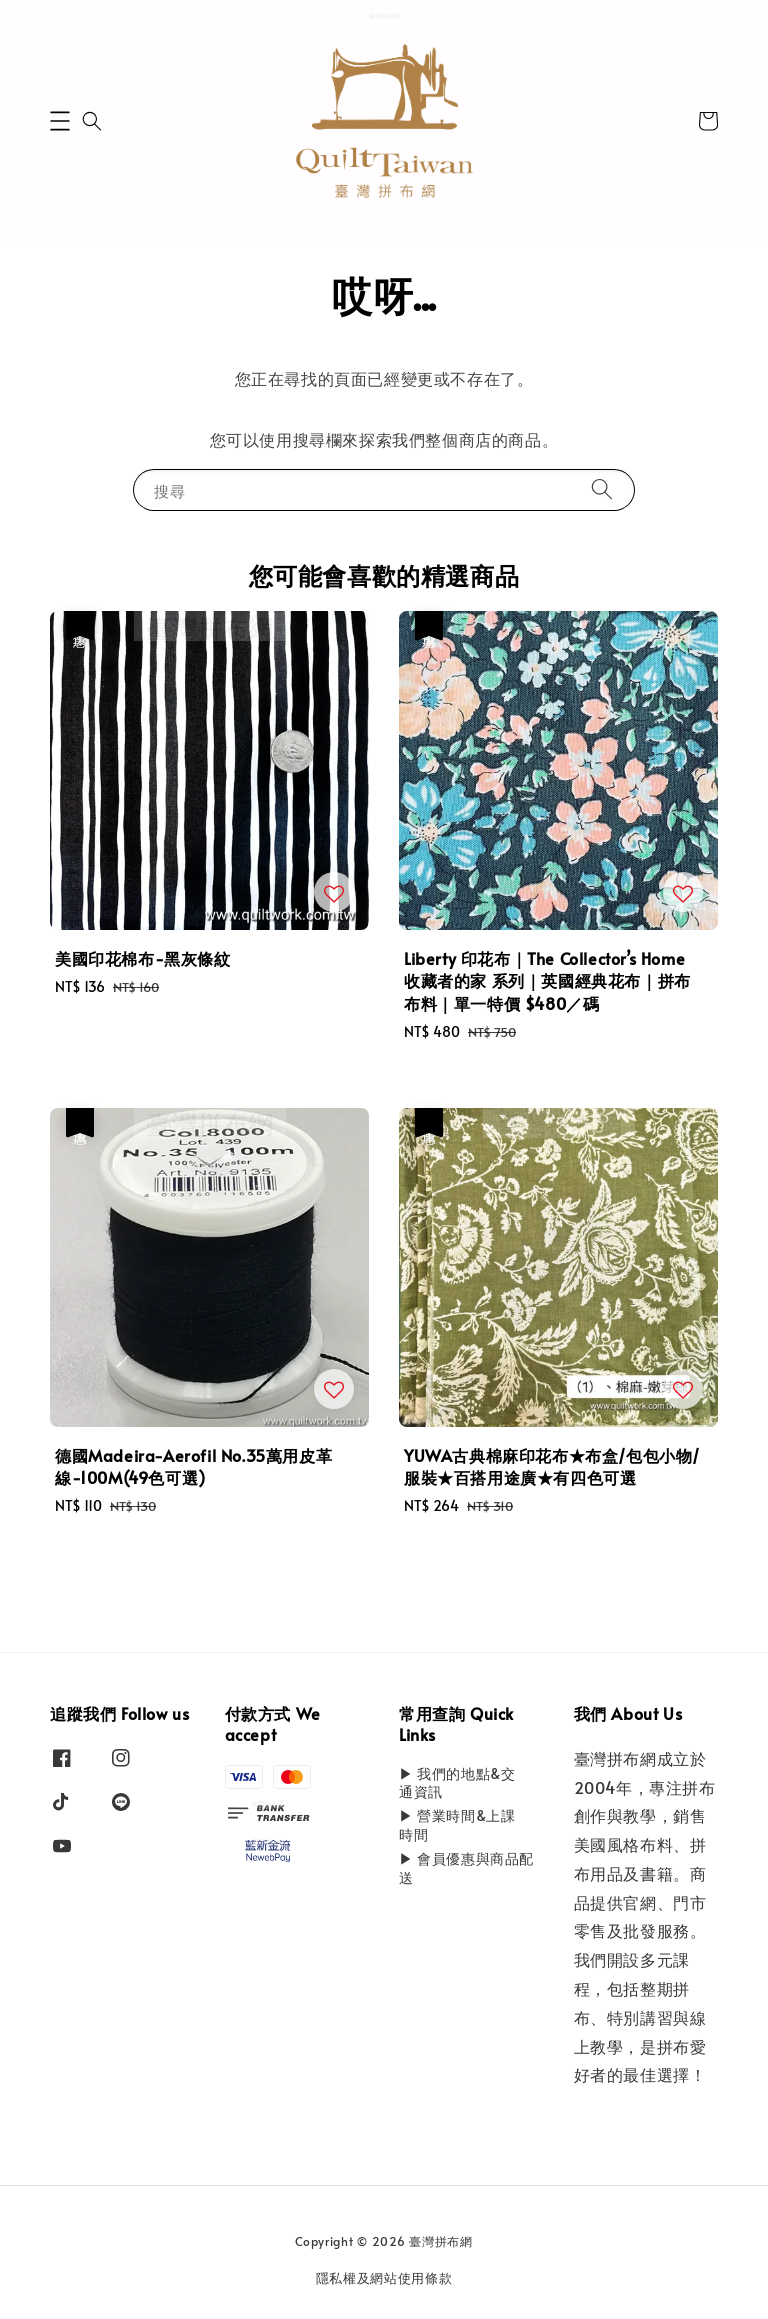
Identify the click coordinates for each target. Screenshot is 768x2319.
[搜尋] (602, 489)
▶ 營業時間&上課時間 (457, 1824)
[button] (60, 121)
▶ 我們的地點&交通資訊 (457, 1783)
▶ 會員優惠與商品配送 (466, 1867)
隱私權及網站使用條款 (384, 2278)
